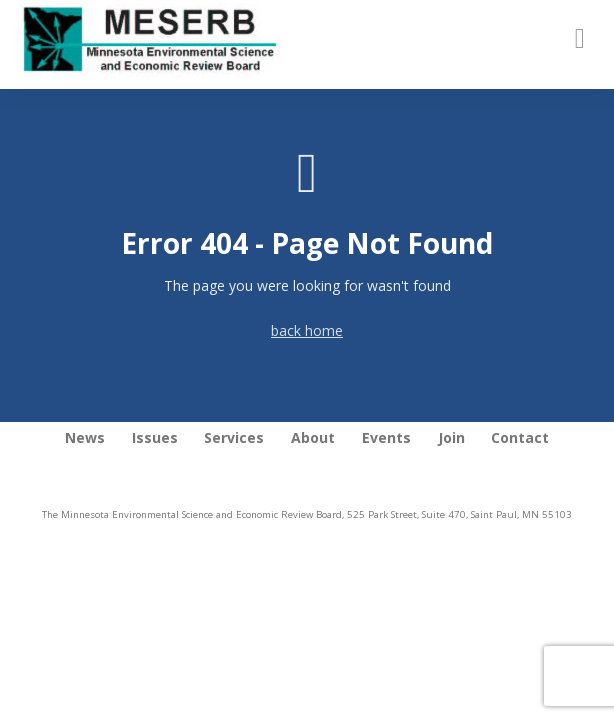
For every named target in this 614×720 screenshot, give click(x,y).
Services (234, 437)
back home (307, 330)
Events (386, 437)
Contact (520, 437)
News (85, 437)
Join (451, 437)
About (313, 437)
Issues (155, 437)
